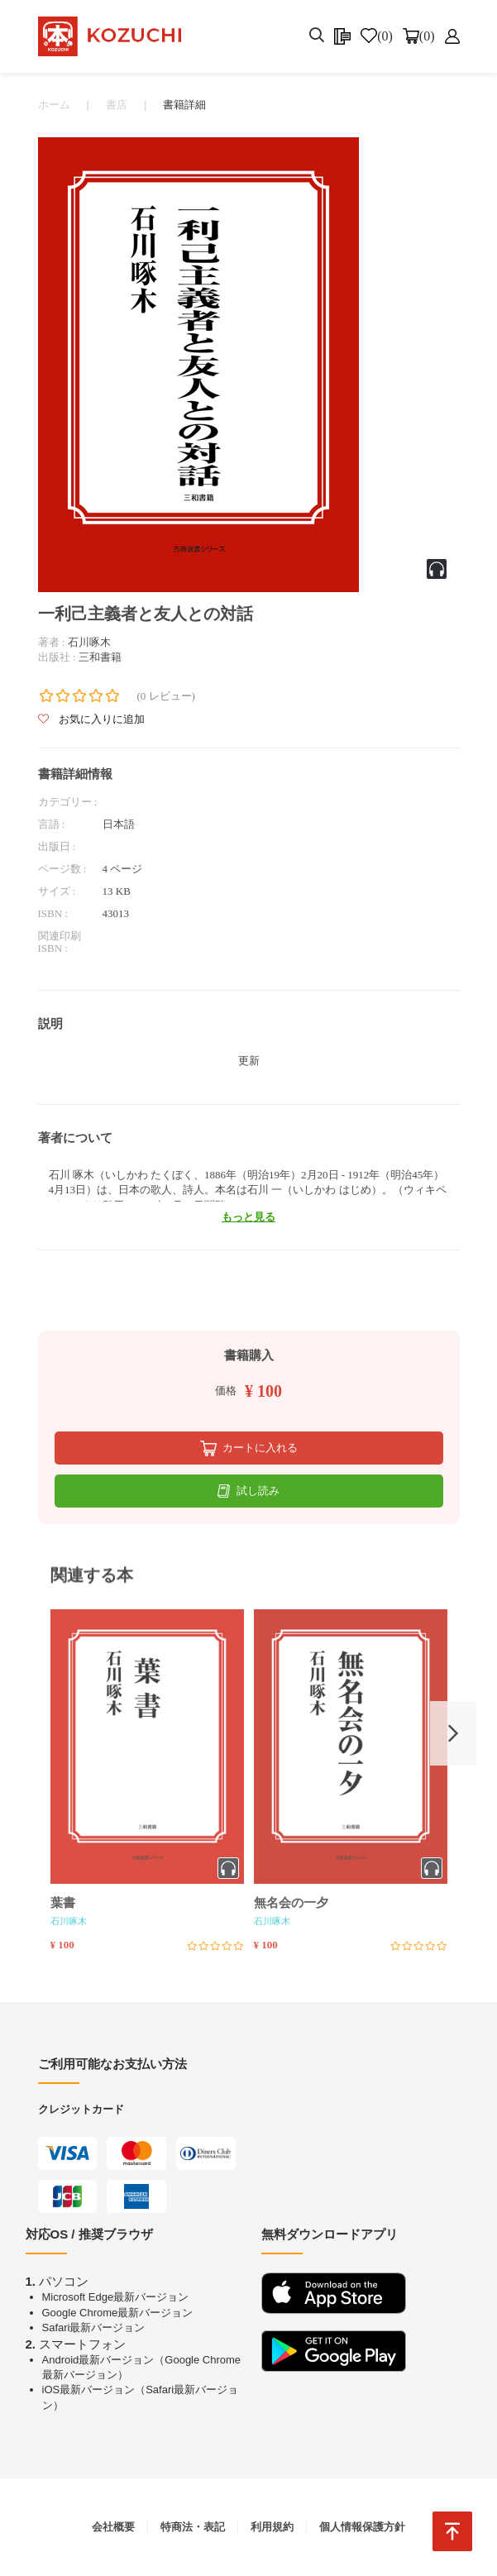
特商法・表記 (192, 2527)
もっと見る (248, 1217)
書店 (116, 104)
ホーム (54, 104)
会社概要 (113, 2527)
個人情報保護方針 (362, 2527)
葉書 (62, 1902)
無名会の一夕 (291, 1902)
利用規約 (272, 2527)
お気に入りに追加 (91, 719)
